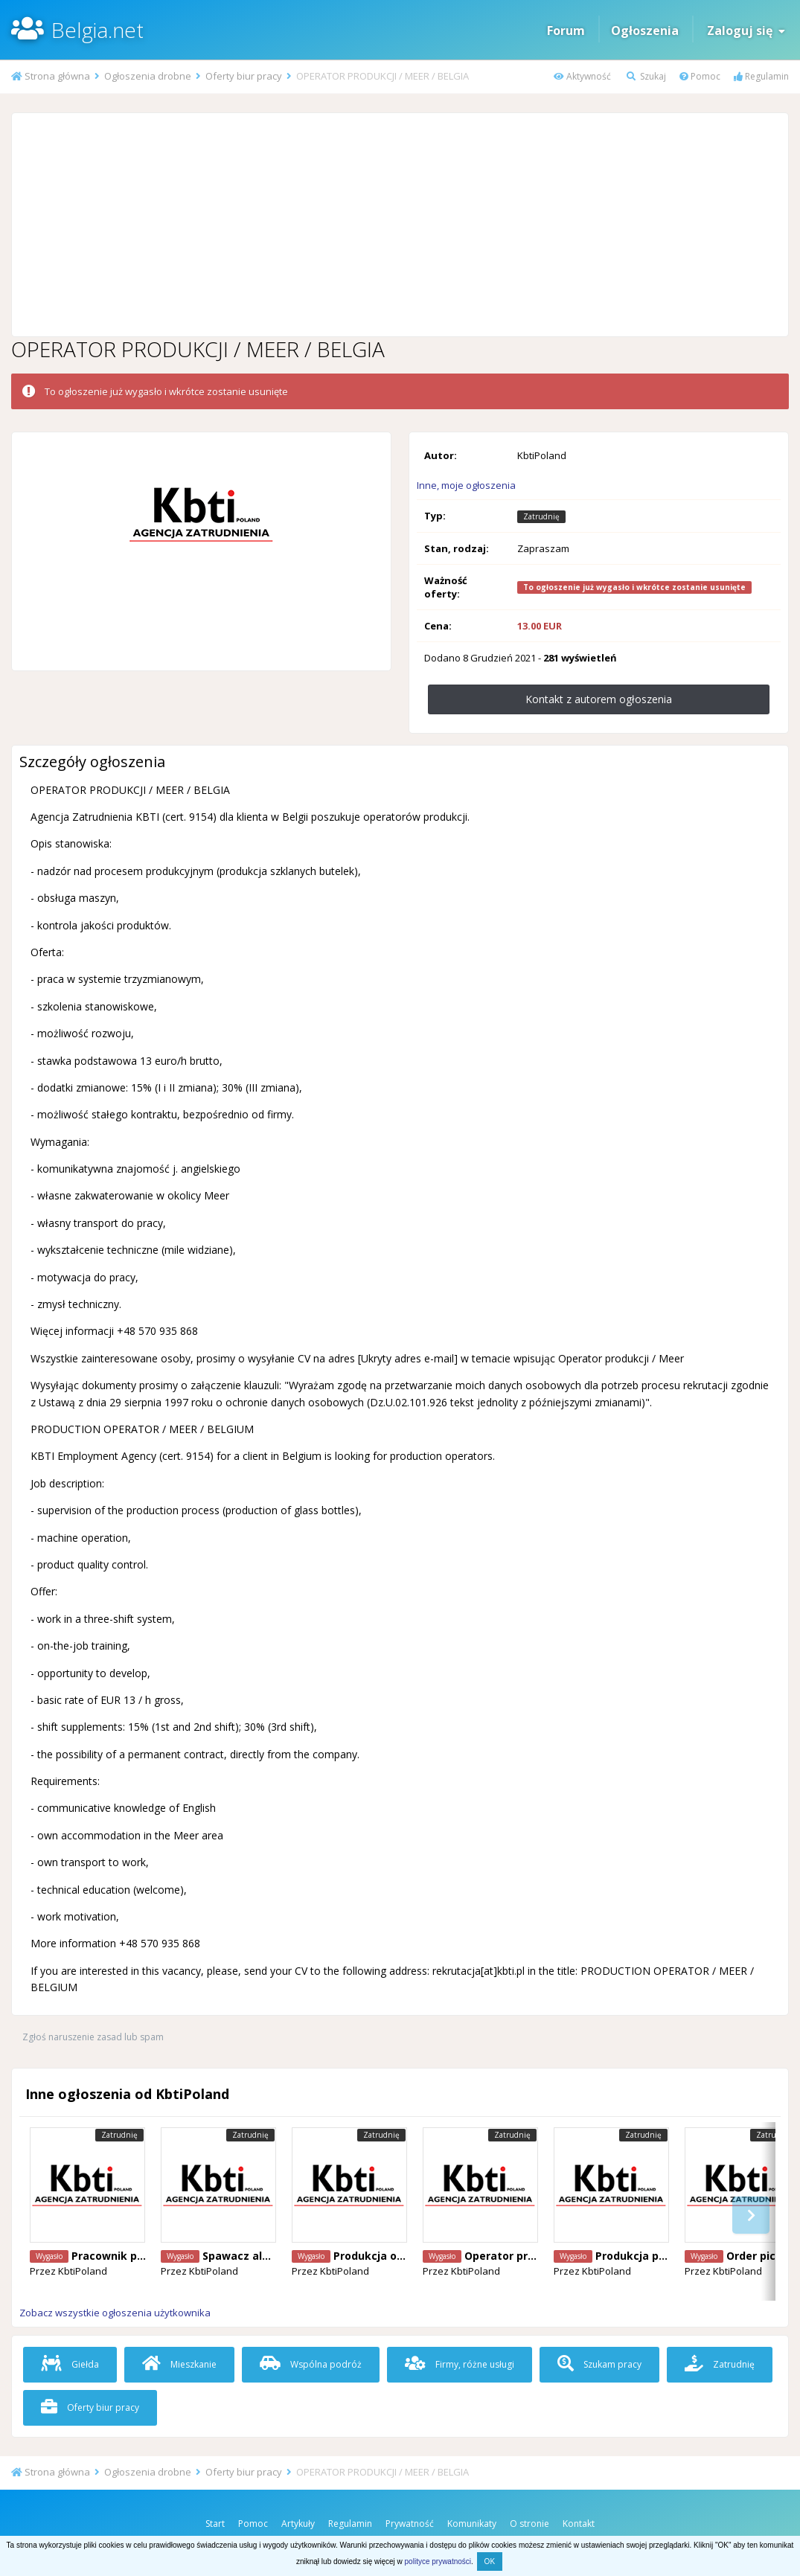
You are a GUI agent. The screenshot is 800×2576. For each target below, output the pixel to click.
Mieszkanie (179, 2364)
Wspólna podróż (311, 2364)
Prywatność (409, 2523)
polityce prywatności (438, 2561)
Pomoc (699, 76)
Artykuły (298, 2523)
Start (215, 2523)
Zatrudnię (720, 2364)
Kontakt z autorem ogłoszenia (598, 699)
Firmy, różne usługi (459, 2364)
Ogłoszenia (645, 30)
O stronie (529, 2523)
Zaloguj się (746, 30)
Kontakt (579, 2523)
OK (489, 2561)
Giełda (70, 2364)
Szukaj (646, 76)
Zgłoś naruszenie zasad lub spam (93, 2037)
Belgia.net (97, 30)
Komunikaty (471, 2523)
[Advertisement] (400, 225)
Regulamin (761, 76)
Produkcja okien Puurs (393, 2256)
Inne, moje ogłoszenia (466, 485)
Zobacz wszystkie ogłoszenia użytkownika (115, 2312)
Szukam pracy (599, 2364)
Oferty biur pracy (90, 2407)
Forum (566, 30)
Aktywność (582, 76)
